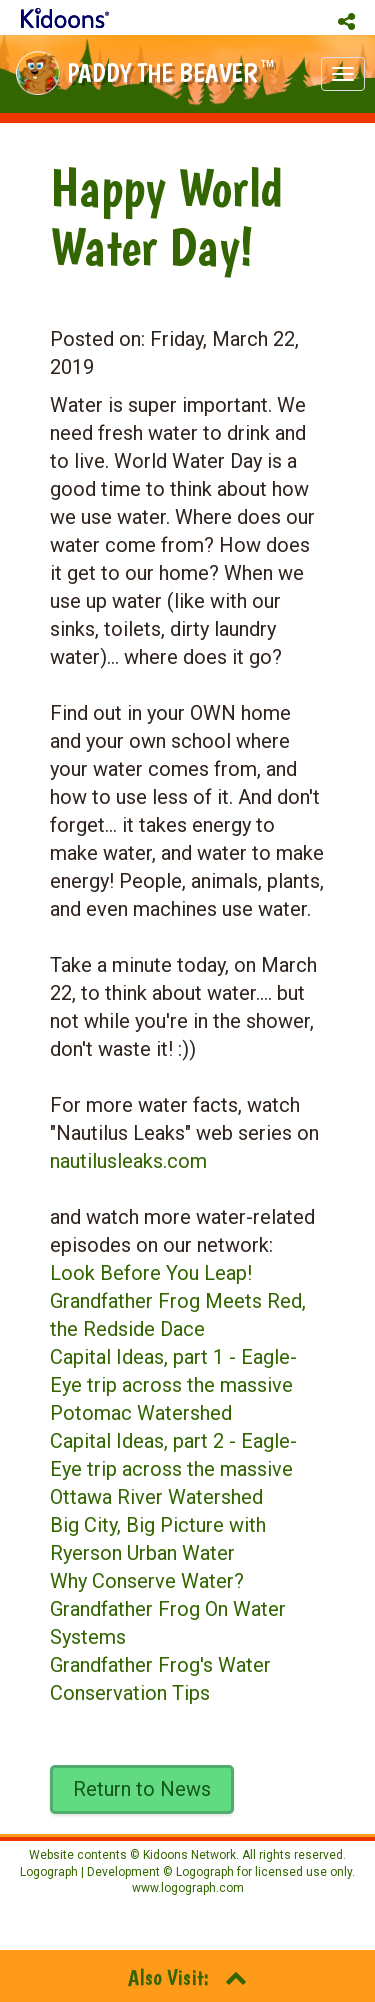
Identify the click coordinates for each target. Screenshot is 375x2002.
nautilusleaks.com (128, 1161)
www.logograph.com (188, 1888)
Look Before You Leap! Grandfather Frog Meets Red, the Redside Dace (178, 1301)
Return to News (142, 1789)
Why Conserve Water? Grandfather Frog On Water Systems (168, 1609)
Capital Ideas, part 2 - (145, 1441)
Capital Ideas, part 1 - (145, 1357)
